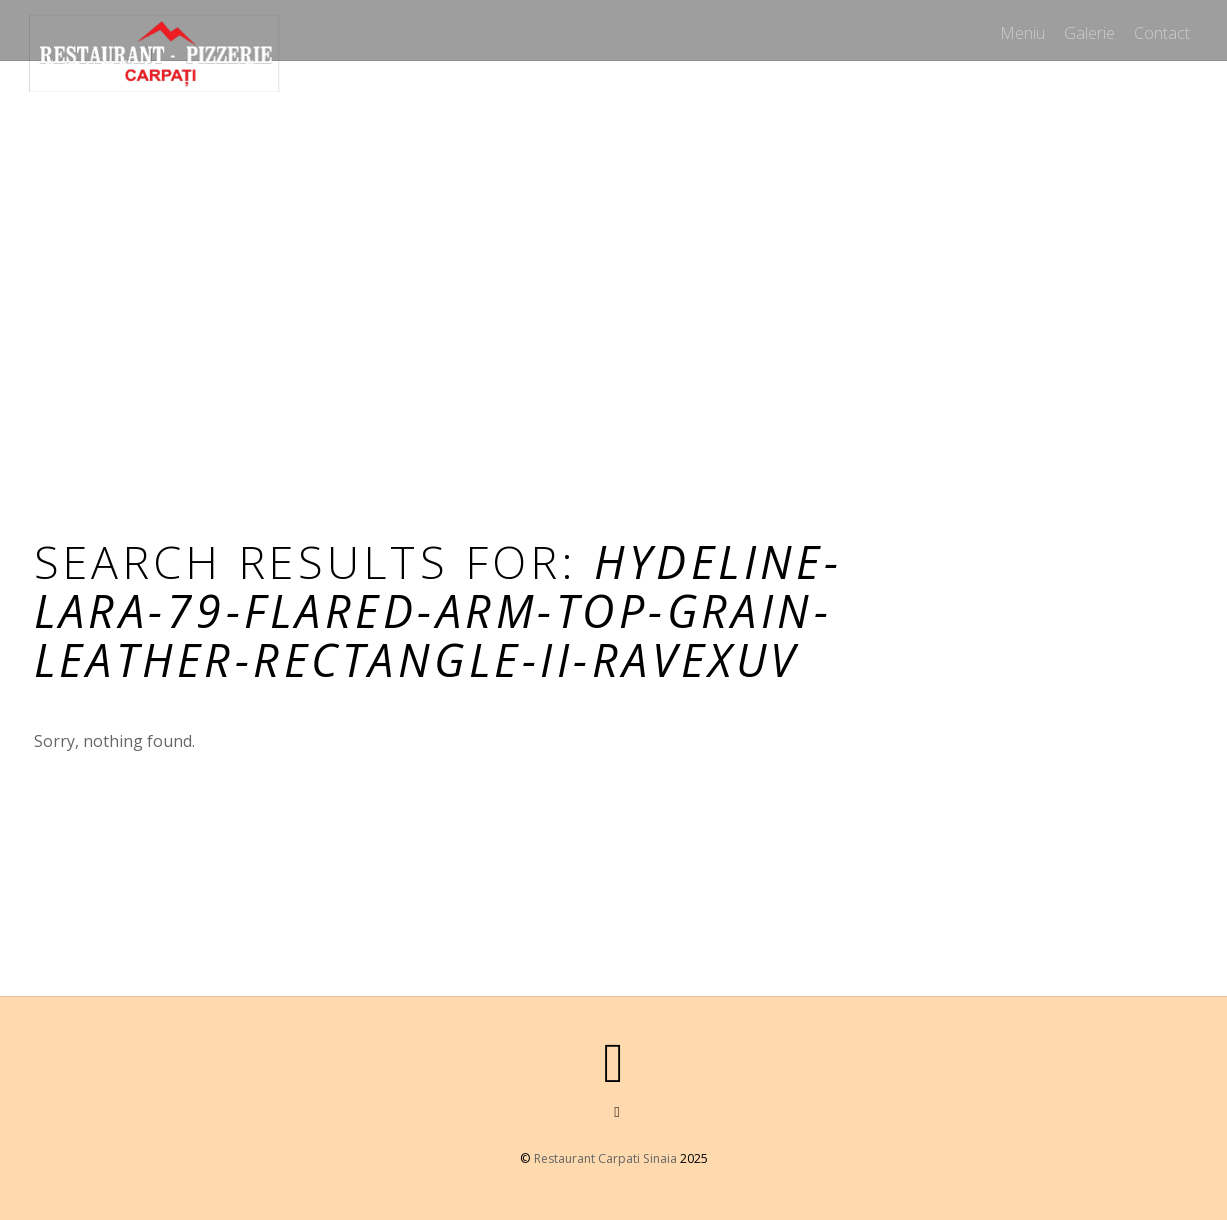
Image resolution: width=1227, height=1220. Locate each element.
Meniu (1013, 29)
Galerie (1084, 29)
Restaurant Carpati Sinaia (605, 1158)
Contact (1161, 29)
